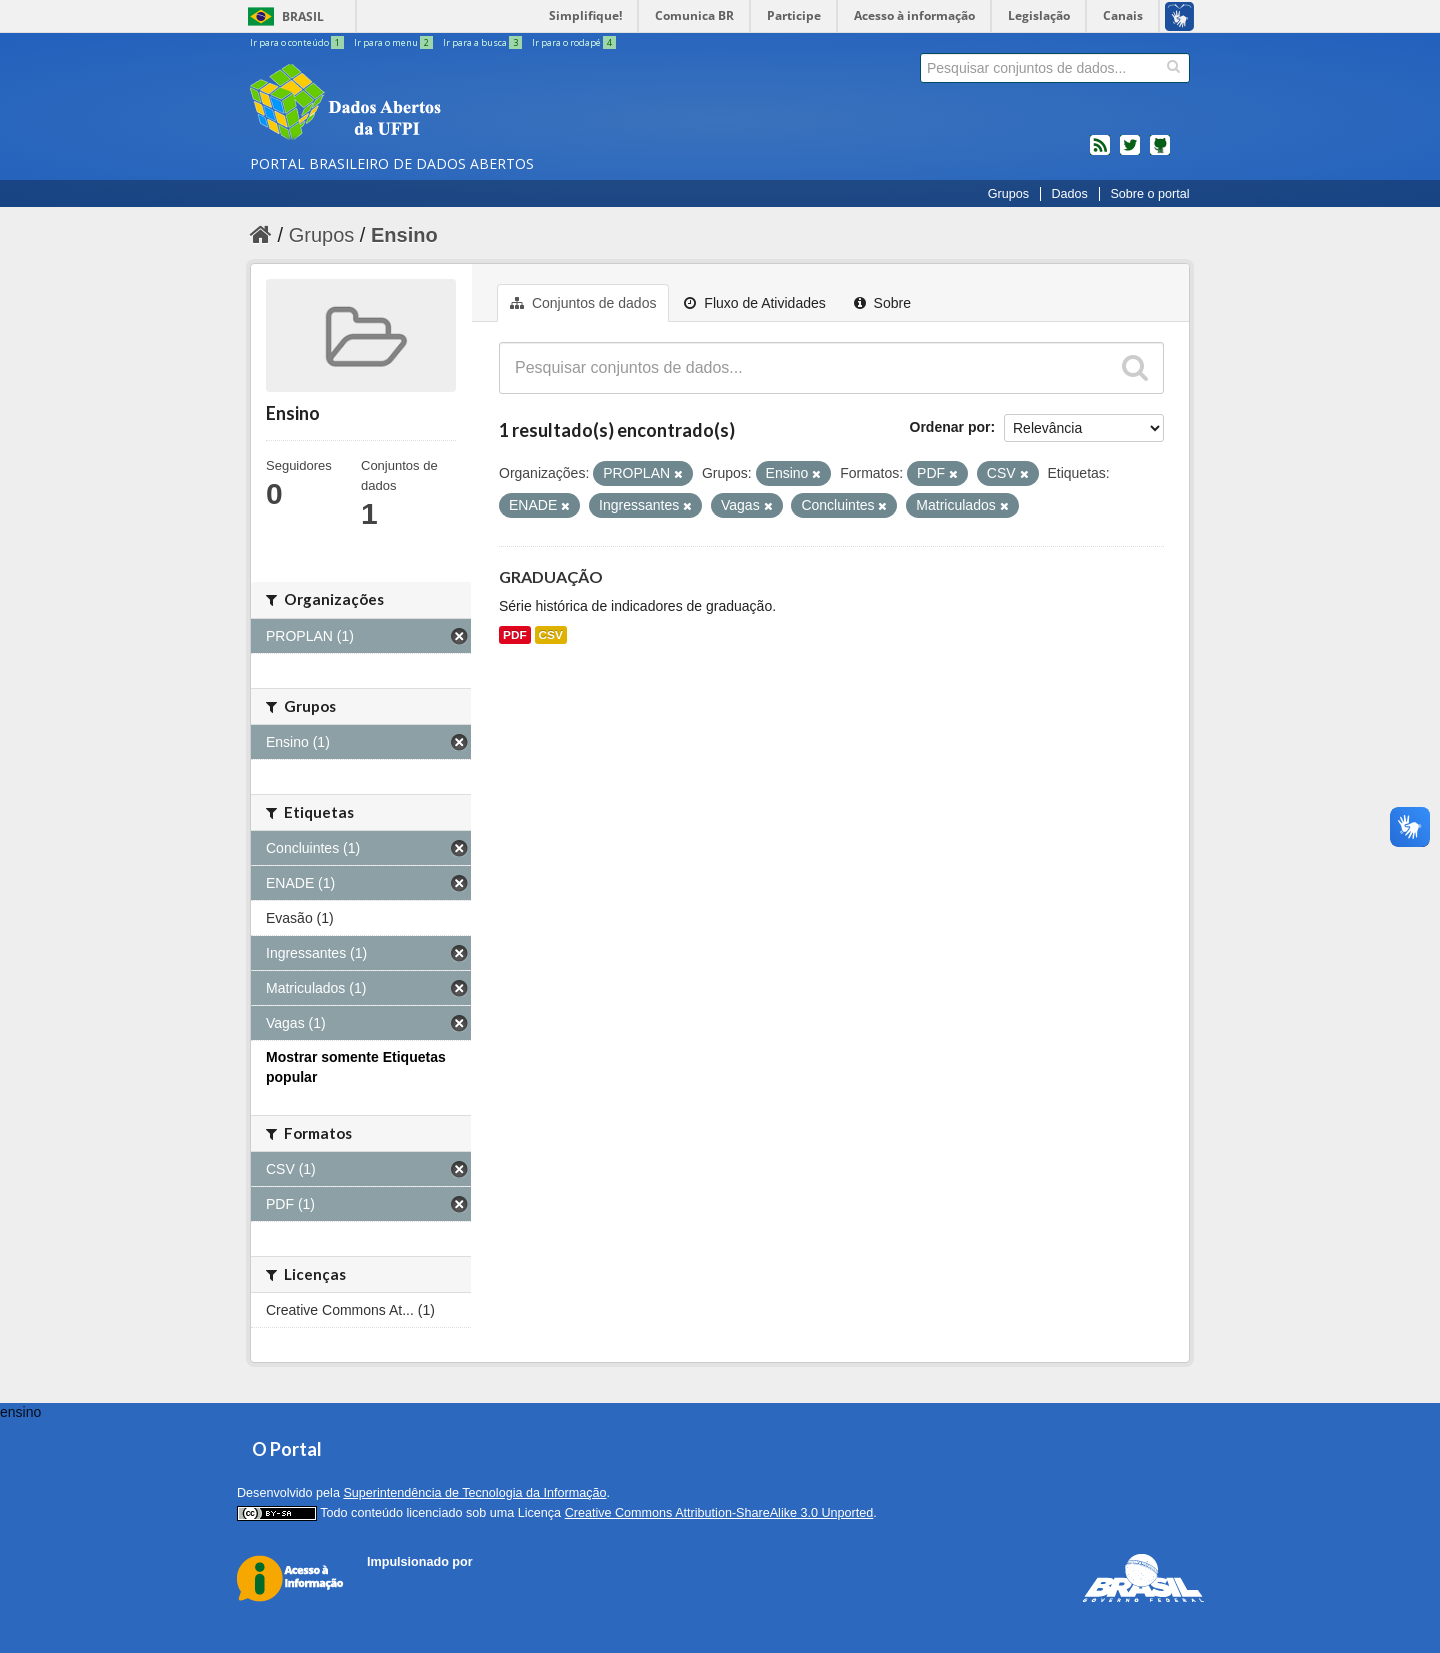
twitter (1130, 153)
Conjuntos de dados (583, 303)
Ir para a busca (483, 42)
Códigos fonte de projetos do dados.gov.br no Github (1160, 153)
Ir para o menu (394, 42)
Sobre (882, 303)
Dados (1069, 194)
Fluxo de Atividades (754, 303)
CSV (551, 635)
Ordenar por (950, 427)
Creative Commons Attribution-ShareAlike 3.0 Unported (719, 1513)
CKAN (401, 1584)
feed (1100, 153)
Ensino (404, 235)
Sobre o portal (1149, 194)
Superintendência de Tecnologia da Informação (474, 1493)
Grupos (1008, 194)
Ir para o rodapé (574, 42)
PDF (515, 635)
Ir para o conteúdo (298, 42)
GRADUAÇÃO (551, 576)
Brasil (303, 16)
